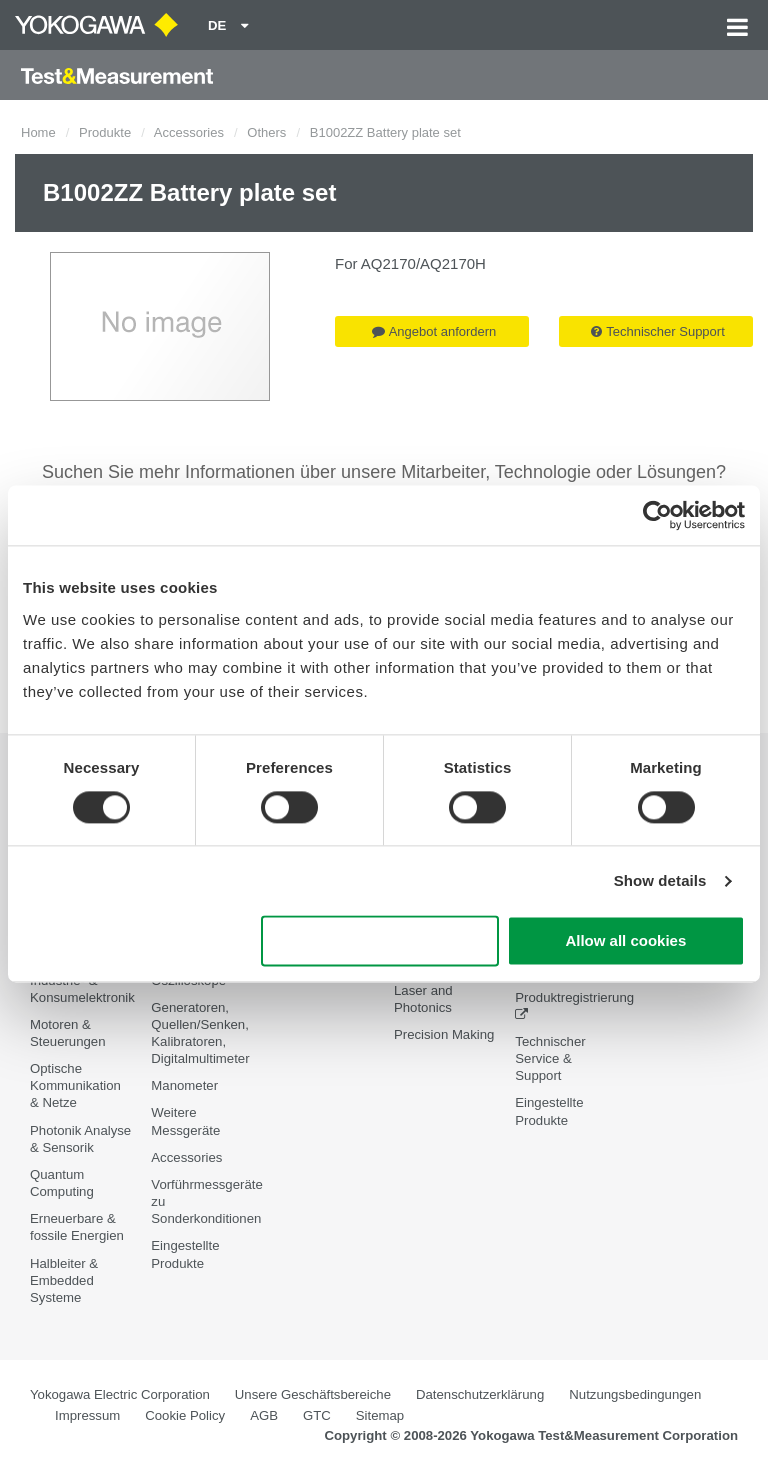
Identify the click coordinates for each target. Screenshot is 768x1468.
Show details (660, 880)
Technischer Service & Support (550, 1058)
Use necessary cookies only (380, 941)
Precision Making (444, 1034)
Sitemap (380, 1415)
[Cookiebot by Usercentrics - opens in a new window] (657, 515)
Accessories (189, 132)
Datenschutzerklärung (480, 1394)
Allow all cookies (625, 941)
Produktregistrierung (574, 997)
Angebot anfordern (434, 331)
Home (38, 132)
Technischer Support (658, 331)
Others (266, 132)
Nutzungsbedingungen (635, 1394)
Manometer (184, 1085)
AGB (264, 1415)
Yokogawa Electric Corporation (120, 1394)
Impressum (87, 1415)
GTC (317, 1415)
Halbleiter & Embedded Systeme (64, 1280)
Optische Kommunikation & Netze (75, 1085)
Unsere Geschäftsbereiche (313, 1394)
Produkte (105, 132)
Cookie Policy (185, 1415)
